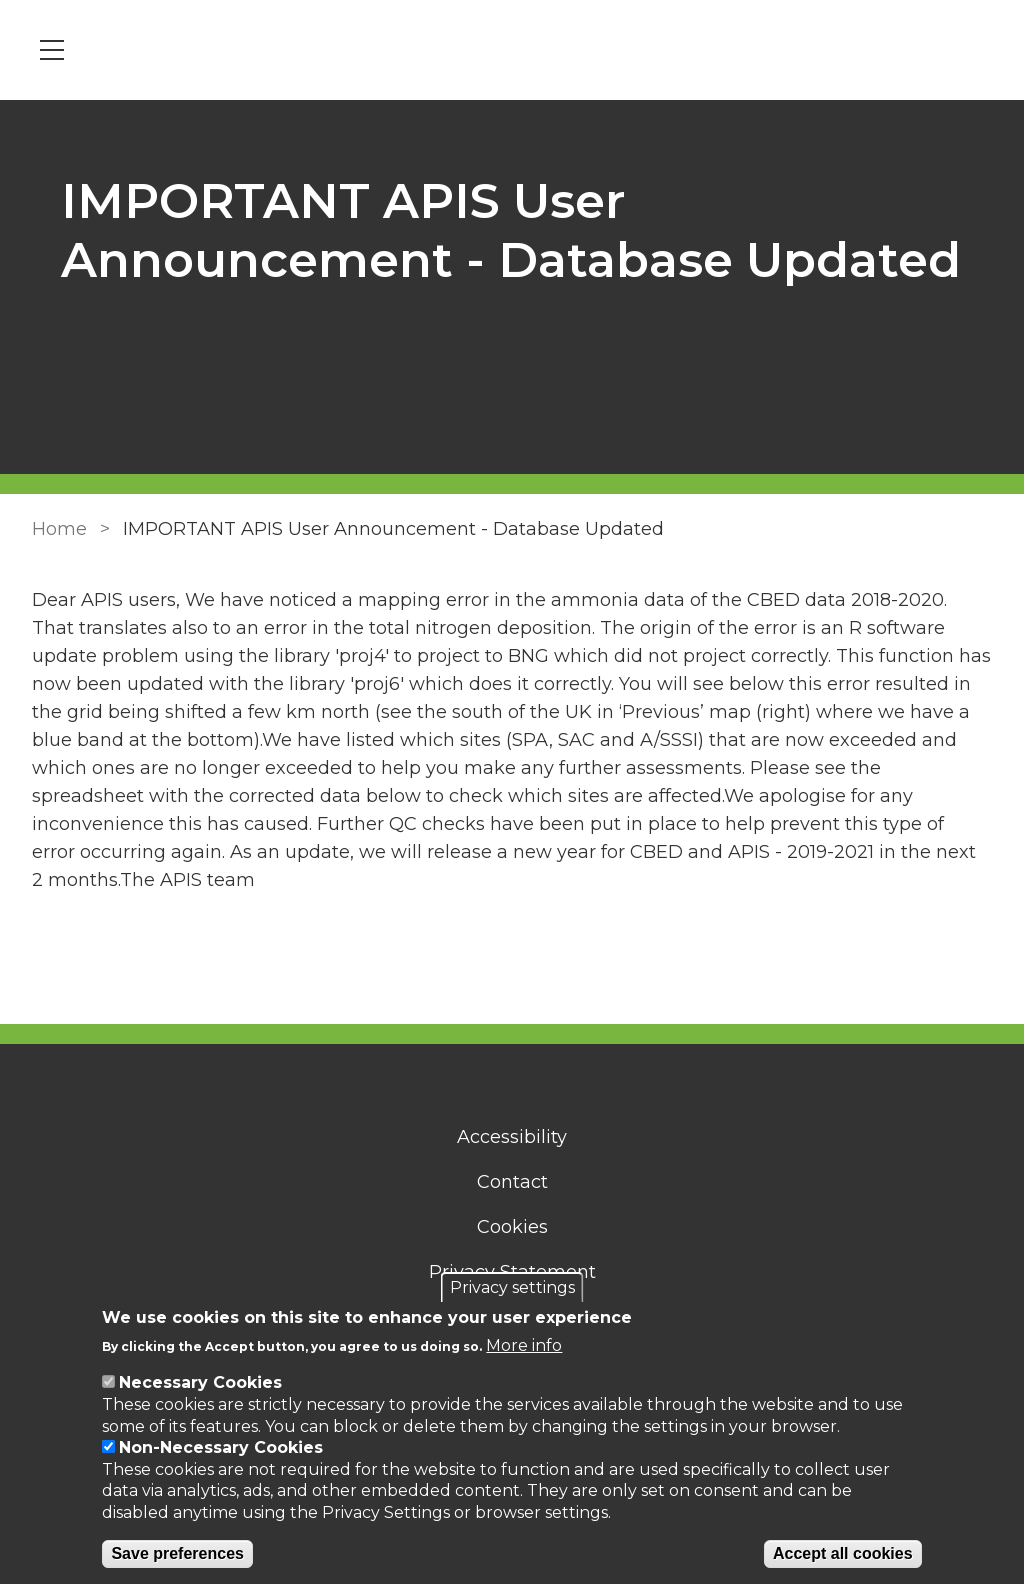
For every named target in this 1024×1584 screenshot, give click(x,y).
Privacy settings (512, 1287)
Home (59, 529)
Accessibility (512, 1137)
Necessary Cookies (200, 1382)
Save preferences (177, 1553)
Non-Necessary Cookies (221, 1447)
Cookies (512, 1227)
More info (524, 1345)
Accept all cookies (843, 1553)
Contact (512, 1182)
